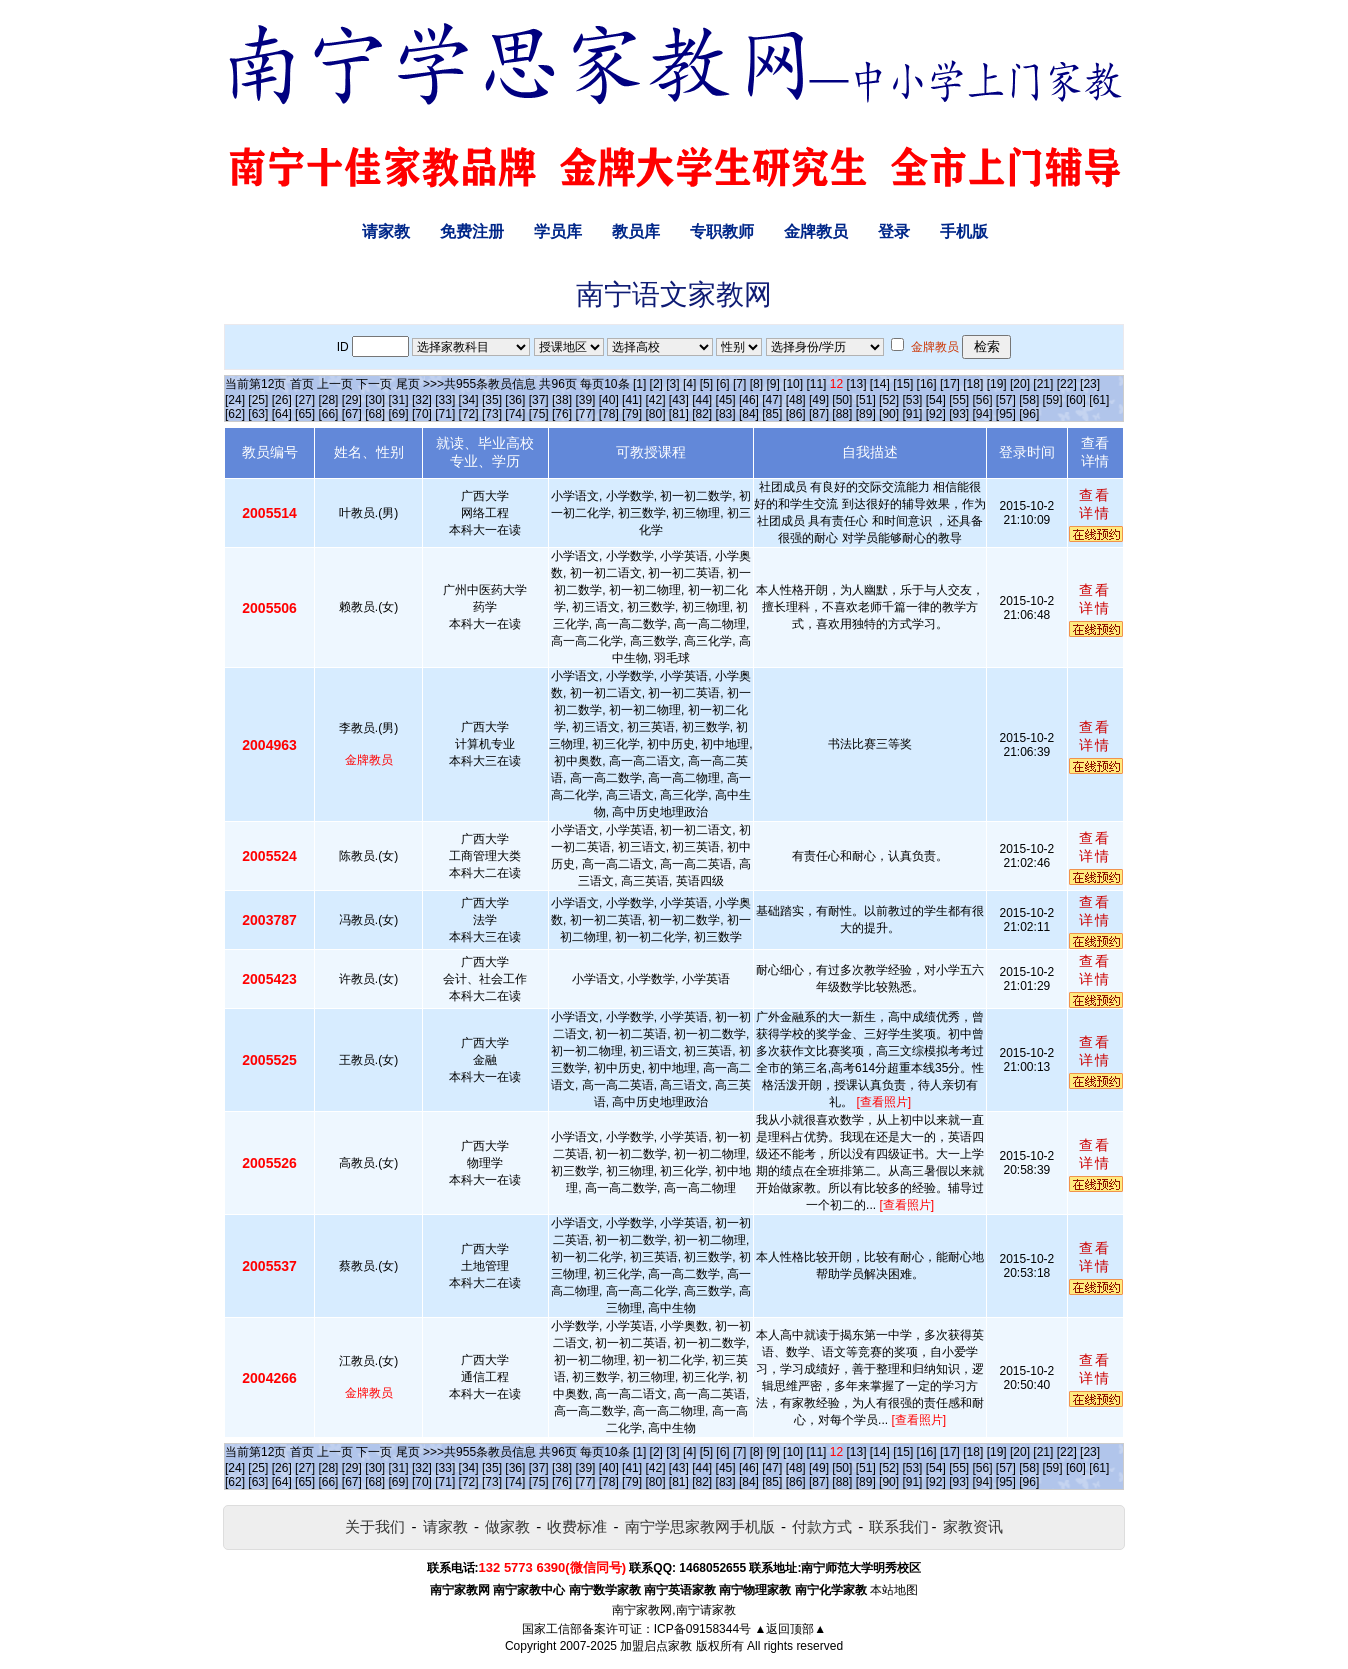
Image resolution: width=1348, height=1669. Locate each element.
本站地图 (894, 1590)
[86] (796, 414)
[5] (706, 384)
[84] (749, 414)
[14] (880, 384)
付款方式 (822, 1526)
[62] (235, 414)
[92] (936, 414)
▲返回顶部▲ (790, 1629)
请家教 (386, 231)
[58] (1029, 400)
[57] (1006, 400)
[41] (632, 400)
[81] (679, 414)
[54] (936, 400)
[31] (399, 400)
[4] (689, 384)
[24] (235, 400)
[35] (492, 400)
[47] (772, 400)
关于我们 (375, 1526)
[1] (639, 384)
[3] (672, 384)
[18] (973, 384)
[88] (842, 414)
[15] (903, 384)
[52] (889, 400)
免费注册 (472, 231)
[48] (796, 400)
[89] (866, 414)
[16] (927, 384)
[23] (1090, 384)
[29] (352, 400)
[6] (722, 384)
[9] (772, 384)
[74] (515, 414)
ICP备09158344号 (702, 1629)
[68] (375, 414)
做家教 (507, 1526)
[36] (515, 400)
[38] (562, 400)
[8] (756, 384)
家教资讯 (973, 1526)
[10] (793, 384)
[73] (492, 414)
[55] (959, 400)
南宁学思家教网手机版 (700, 1526)
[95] (1006, 414)
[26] (282, 400)
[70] (422, 414)
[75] (539, 414)
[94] (983, 414)
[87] (819, 414)
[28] (328, 400)
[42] (655, 400)
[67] (352, 414)
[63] (258, 414)
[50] (842, 400)
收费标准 (577, 1526)
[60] (1076, 400)
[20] (1020, 384)
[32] (422, 400)
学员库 (558, 231)
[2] (656, 384)
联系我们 (899, 1526)
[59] (1053, 400)
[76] (562, 414)
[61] (1099, 400)
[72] (469, 414)
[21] (1043, 384)
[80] (655, 414)
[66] (328, 414)
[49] (819, 400)
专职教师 (722, 231)
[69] (399, 414)
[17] (950, 384)
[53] (912, 400)
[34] (469, 400)
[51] (866, 400)
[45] (726, 400)
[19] (997, 384)
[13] (856, 384)
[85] (772, 414)
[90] (889, 414)
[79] (632, 414)
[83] (726, 414)
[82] (702, 414)
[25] (258, 400)
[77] (585, 414)
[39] (585, 400)
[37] (539, 400)
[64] (282, 414)
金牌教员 (816, 231)
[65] (305, 414)
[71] (445, 414)
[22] (1067, 384)
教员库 (636, 231)
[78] (609, 414)
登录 (894, 231)
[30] (375, 400)
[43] (679, 400)
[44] (702, 400)
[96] (1029, 414)
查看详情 (1095, 504)
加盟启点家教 (656, 1646)
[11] (816, 384)
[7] (739, 384)
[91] (912, 414)
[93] (959, 414)
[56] (983, 400)
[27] (305, 400)
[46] (749, 400)
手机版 (964, 231)
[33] (445, 400)
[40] (609, 400)
